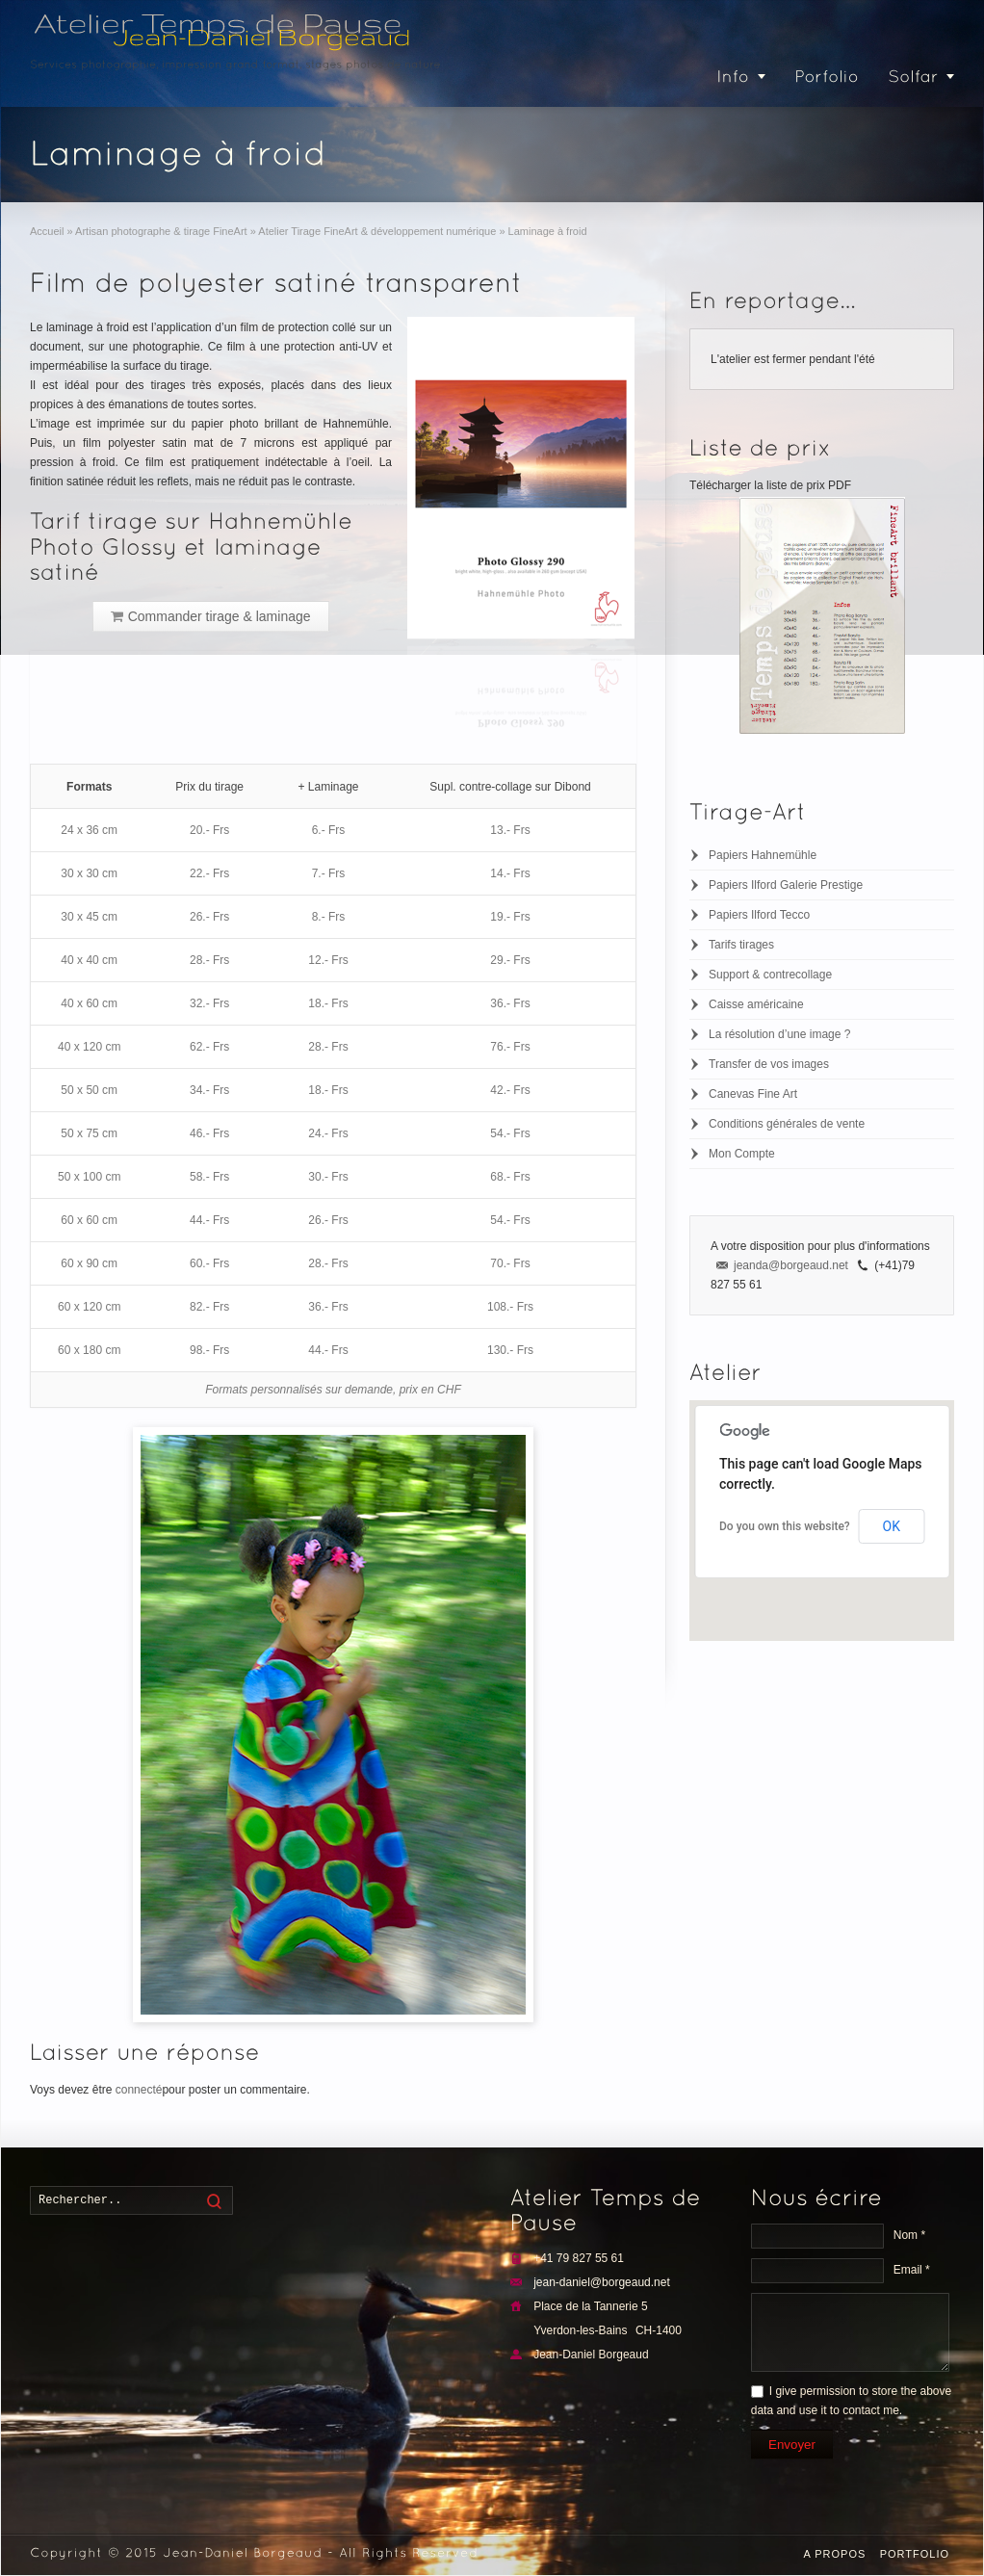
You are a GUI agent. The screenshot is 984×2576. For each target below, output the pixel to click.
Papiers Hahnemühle (762, 855)
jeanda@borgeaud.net (791, 1265)
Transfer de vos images (769, 1064)
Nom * (909, 2235)
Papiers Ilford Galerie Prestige (786, 885)
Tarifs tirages (741, 944)
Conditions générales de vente (787, 1124)
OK (891, 1526)
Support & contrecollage (770, 974)
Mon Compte (742, 1153)
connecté (139, 2089)
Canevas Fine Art (753, 1094)
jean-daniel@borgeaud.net (601, 2282)
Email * (911, 2270)
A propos (834, 2554)
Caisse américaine (756, 1004)
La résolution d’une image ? (779, 1034)
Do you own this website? (784, 1526)
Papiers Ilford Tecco (759, 915)
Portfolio (914, 2554)
